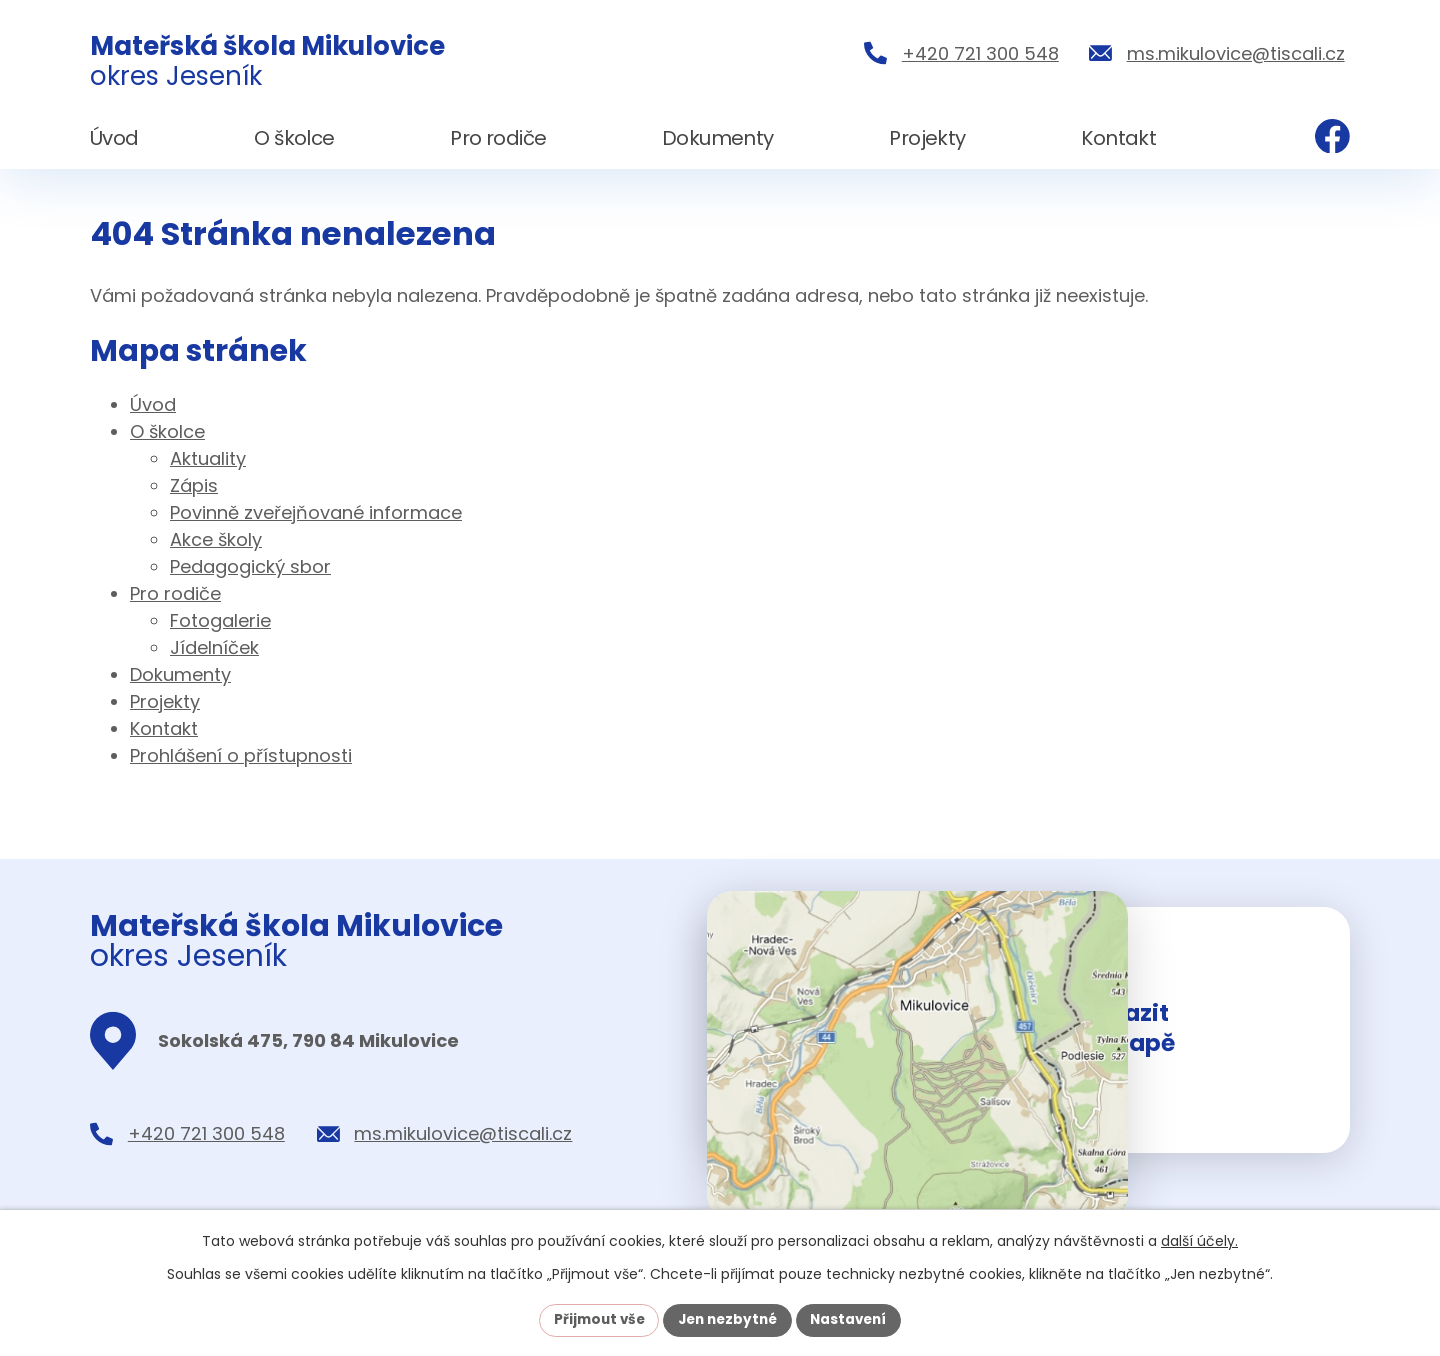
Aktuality (208, 458)
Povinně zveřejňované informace (316, 512)
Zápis (194, 485)
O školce (167, 431)
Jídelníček (214, 647)
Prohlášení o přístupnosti (241, 755)
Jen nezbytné (727, 1319)
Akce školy (216, 539)
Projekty (165, 701)
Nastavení (854, 1319)
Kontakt (164, 728)
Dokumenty (180, 674)
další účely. (1199, 1240)
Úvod (153, 404)
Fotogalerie (220, 620)
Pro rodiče (175, 593)
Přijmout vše (593, 1319)
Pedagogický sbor (250, 566)
